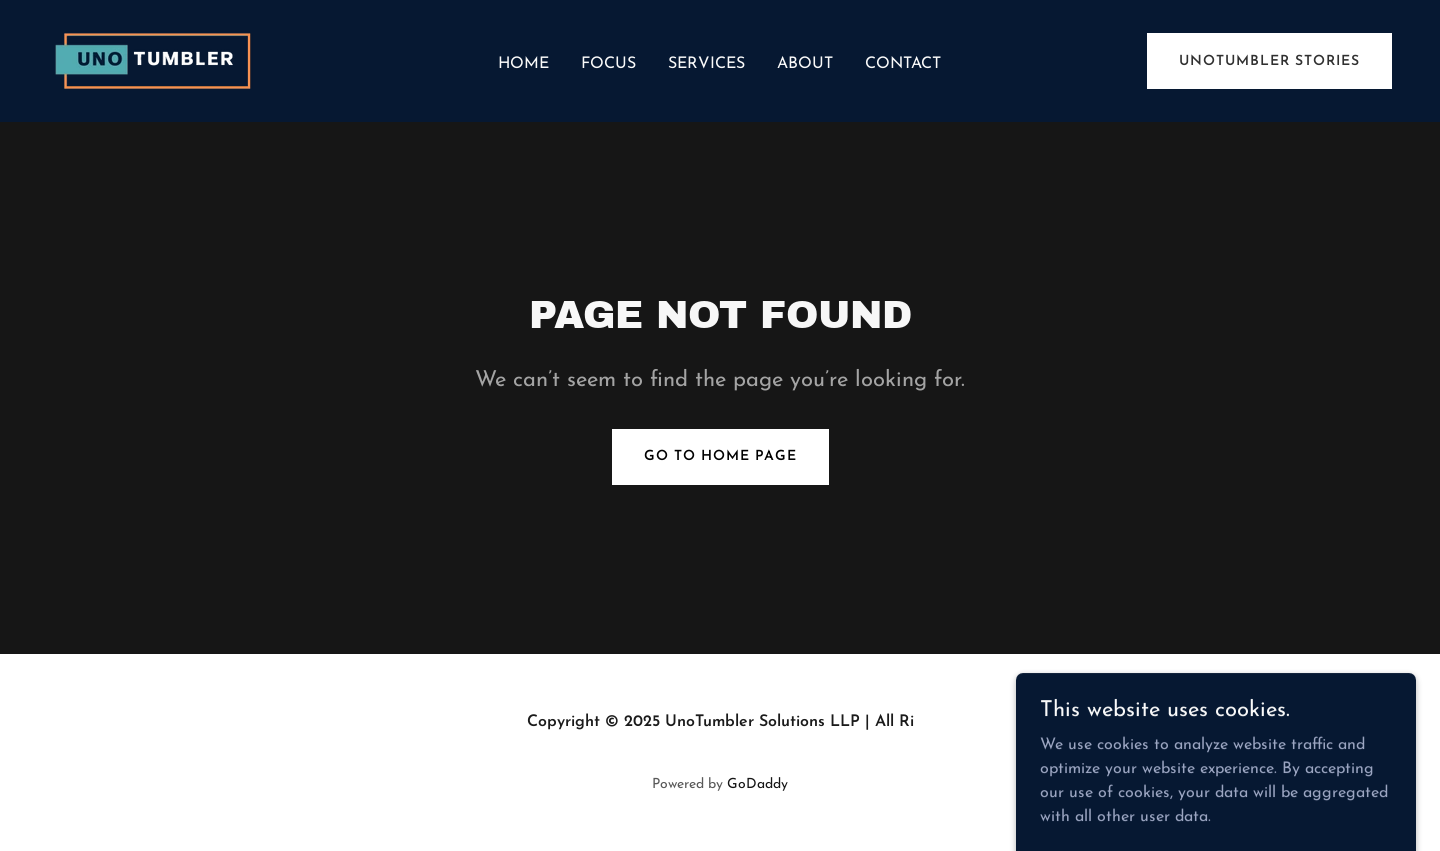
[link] (157, 60)
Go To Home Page (720, 456)
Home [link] (523, 64)
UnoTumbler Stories (1269, 61)
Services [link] (706, 64)
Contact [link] (903, 64)
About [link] (805, 64)
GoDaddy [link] (757, 784)
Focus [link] (608, 64)
